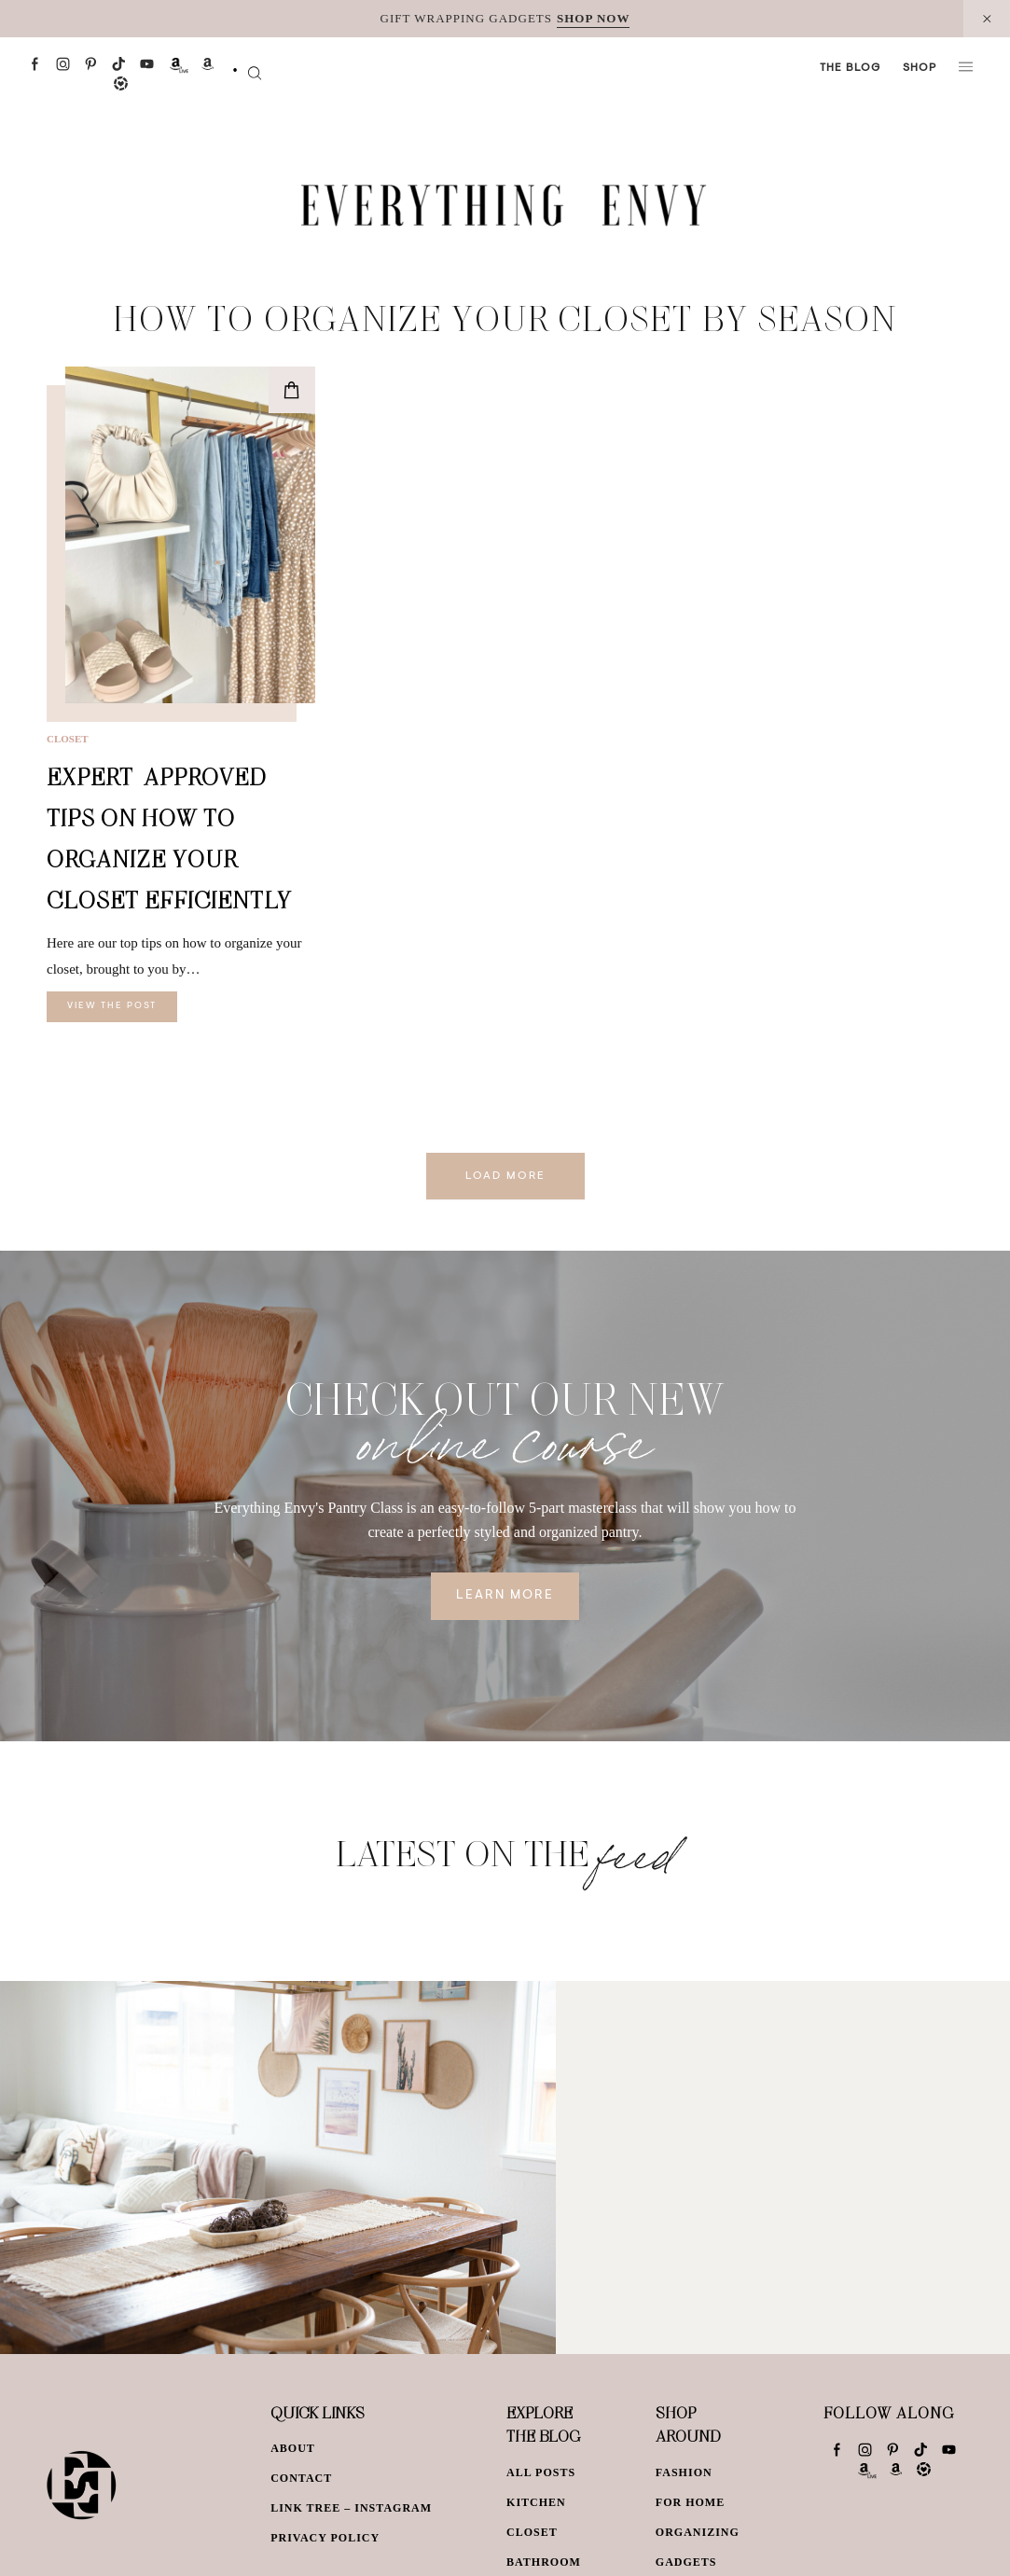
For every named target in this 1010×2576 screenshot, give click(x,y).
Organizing (698, 2532)
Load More (505, 1176)
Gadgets (686, 2562)
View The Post (112, 1006)
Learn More (505, 1595)
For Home (690, 2502)
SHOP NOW (593, 18)
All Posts (540, 2472)
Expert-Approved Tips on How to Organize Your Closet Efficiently (169, 838)
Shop (919, 68)
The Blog (850, 68)
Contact (301, 2478)
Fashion (684, 2472)
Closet (68, 738)
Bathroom (543, 2562)
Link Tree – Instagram (351, 2507)
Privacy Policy (325, 2537)
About (292, 2448)
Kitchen (536, 2502)
